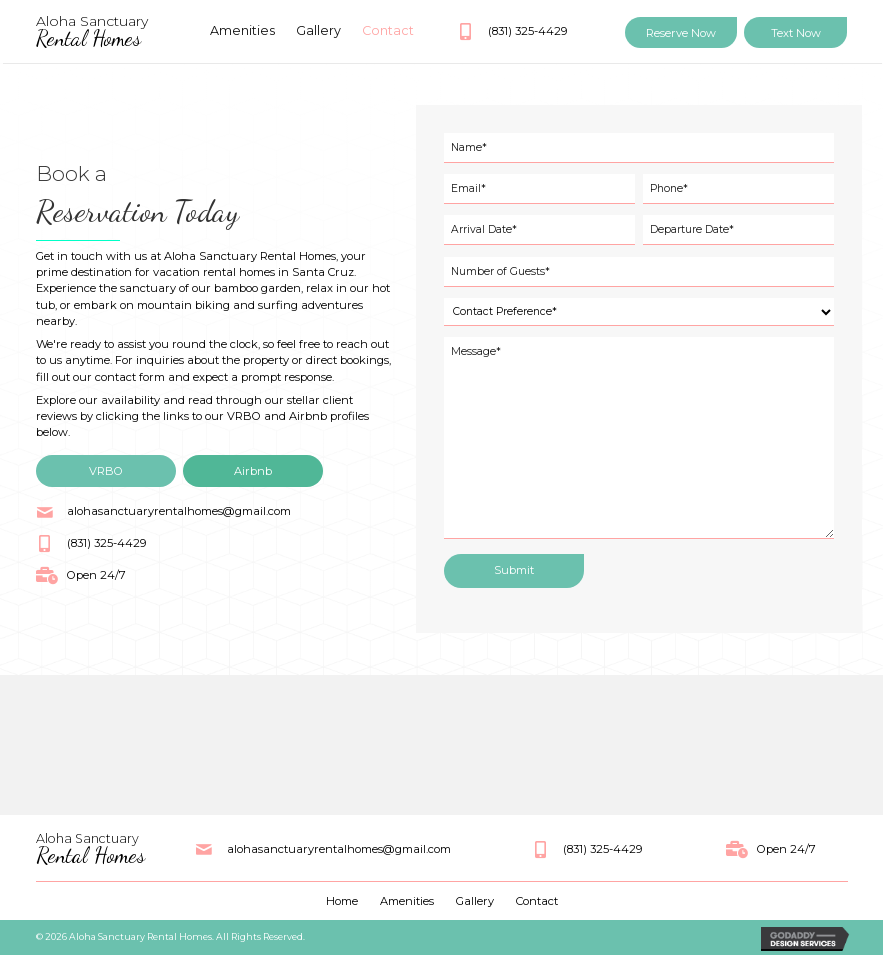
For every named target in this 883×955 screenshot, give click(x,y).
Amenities (407, 901)
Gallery (475, 901)
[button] (681, 32)
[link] (243, 31)
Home (342, 901)
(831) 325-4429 (527, 31)
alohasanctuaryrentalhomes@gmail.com (179, 511)
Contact (537, 901)
